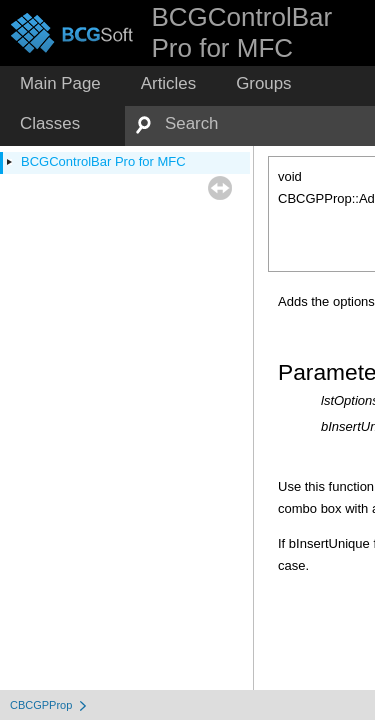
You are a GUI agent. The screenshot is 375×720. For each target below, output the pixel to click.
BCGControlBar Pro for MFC (103, 161)
